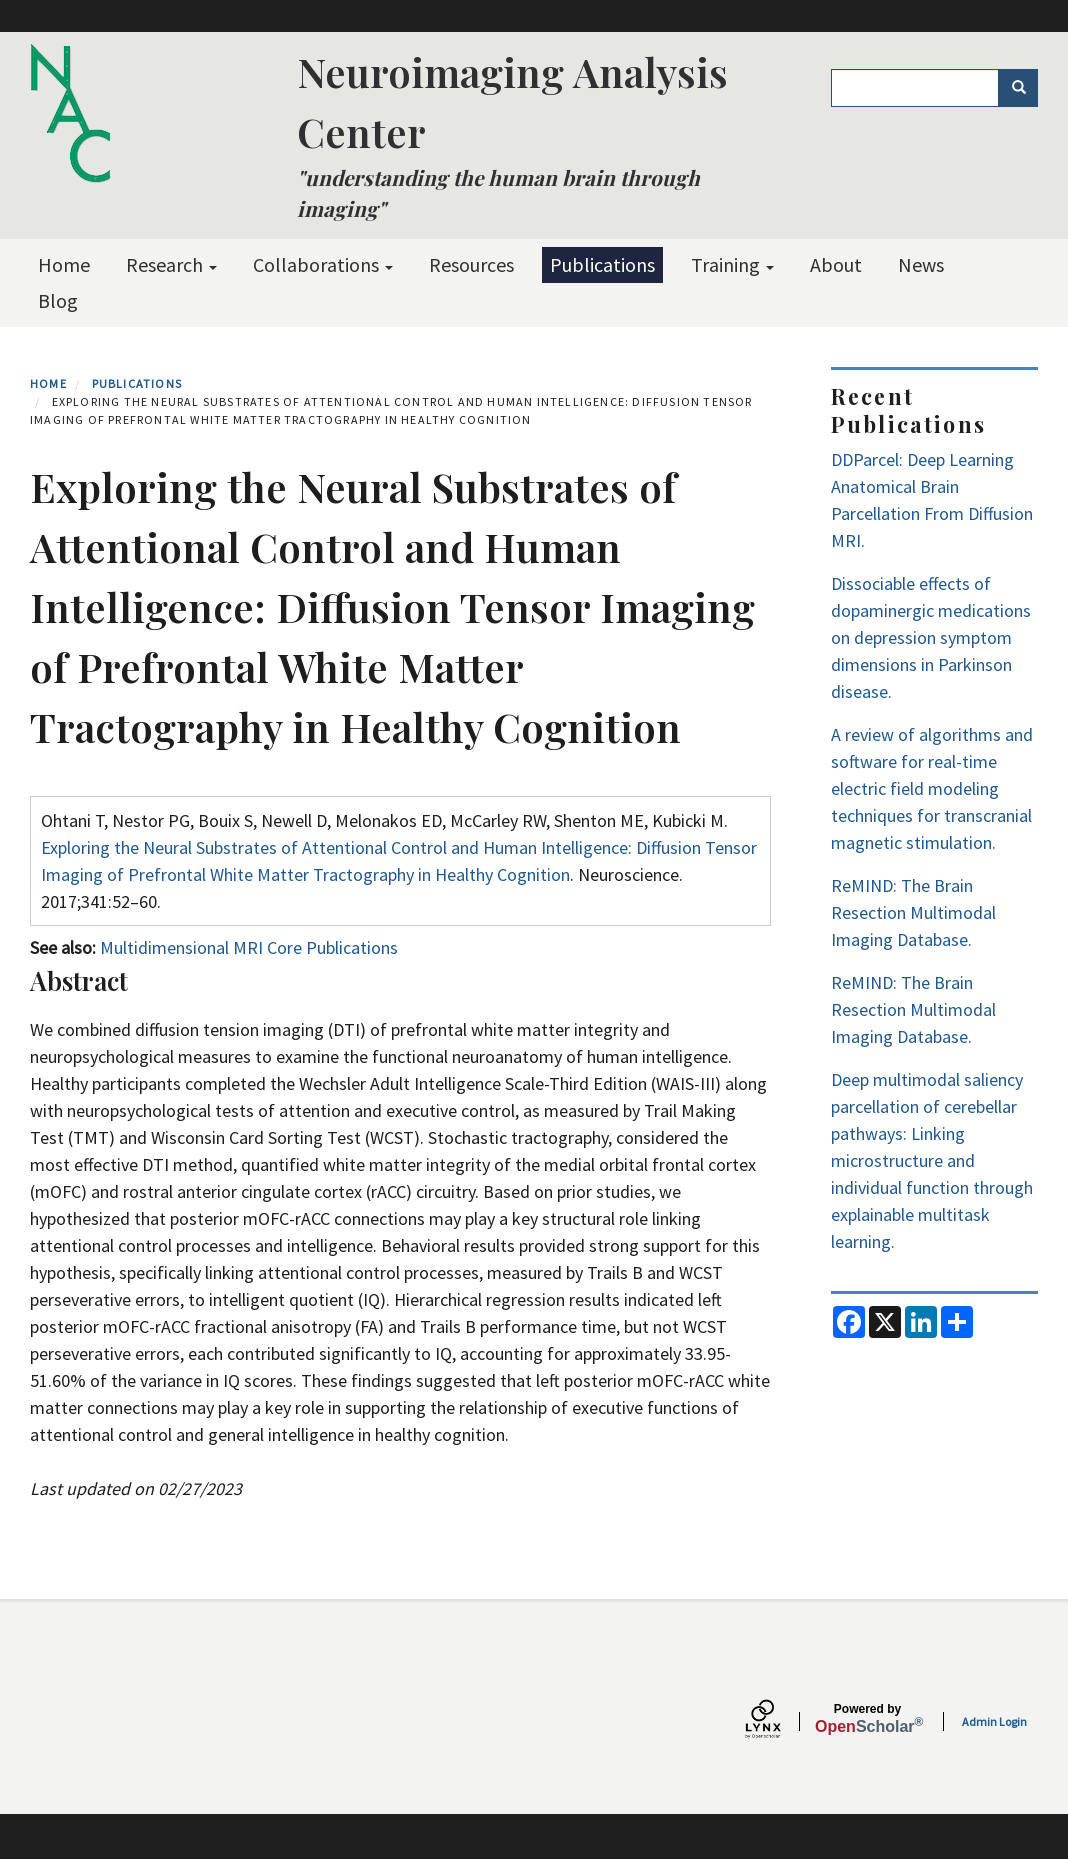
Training (732, 264)
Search (1025, 88)
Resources (471, 264)
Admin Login (994, 1721)
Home (64, 264)
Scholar (867, 1719)
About (836, 264)
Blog (58, 300)
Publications (602, 264)
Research (171, 264)
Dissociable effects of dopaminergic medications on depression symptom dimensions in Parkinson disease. (931, 637)
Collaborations (323, 264)
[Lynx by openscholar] (780, 1721)
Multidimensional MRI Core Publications (249, 947)
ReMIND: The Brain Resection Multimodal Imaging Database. (913, 912)
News (921, 264)
